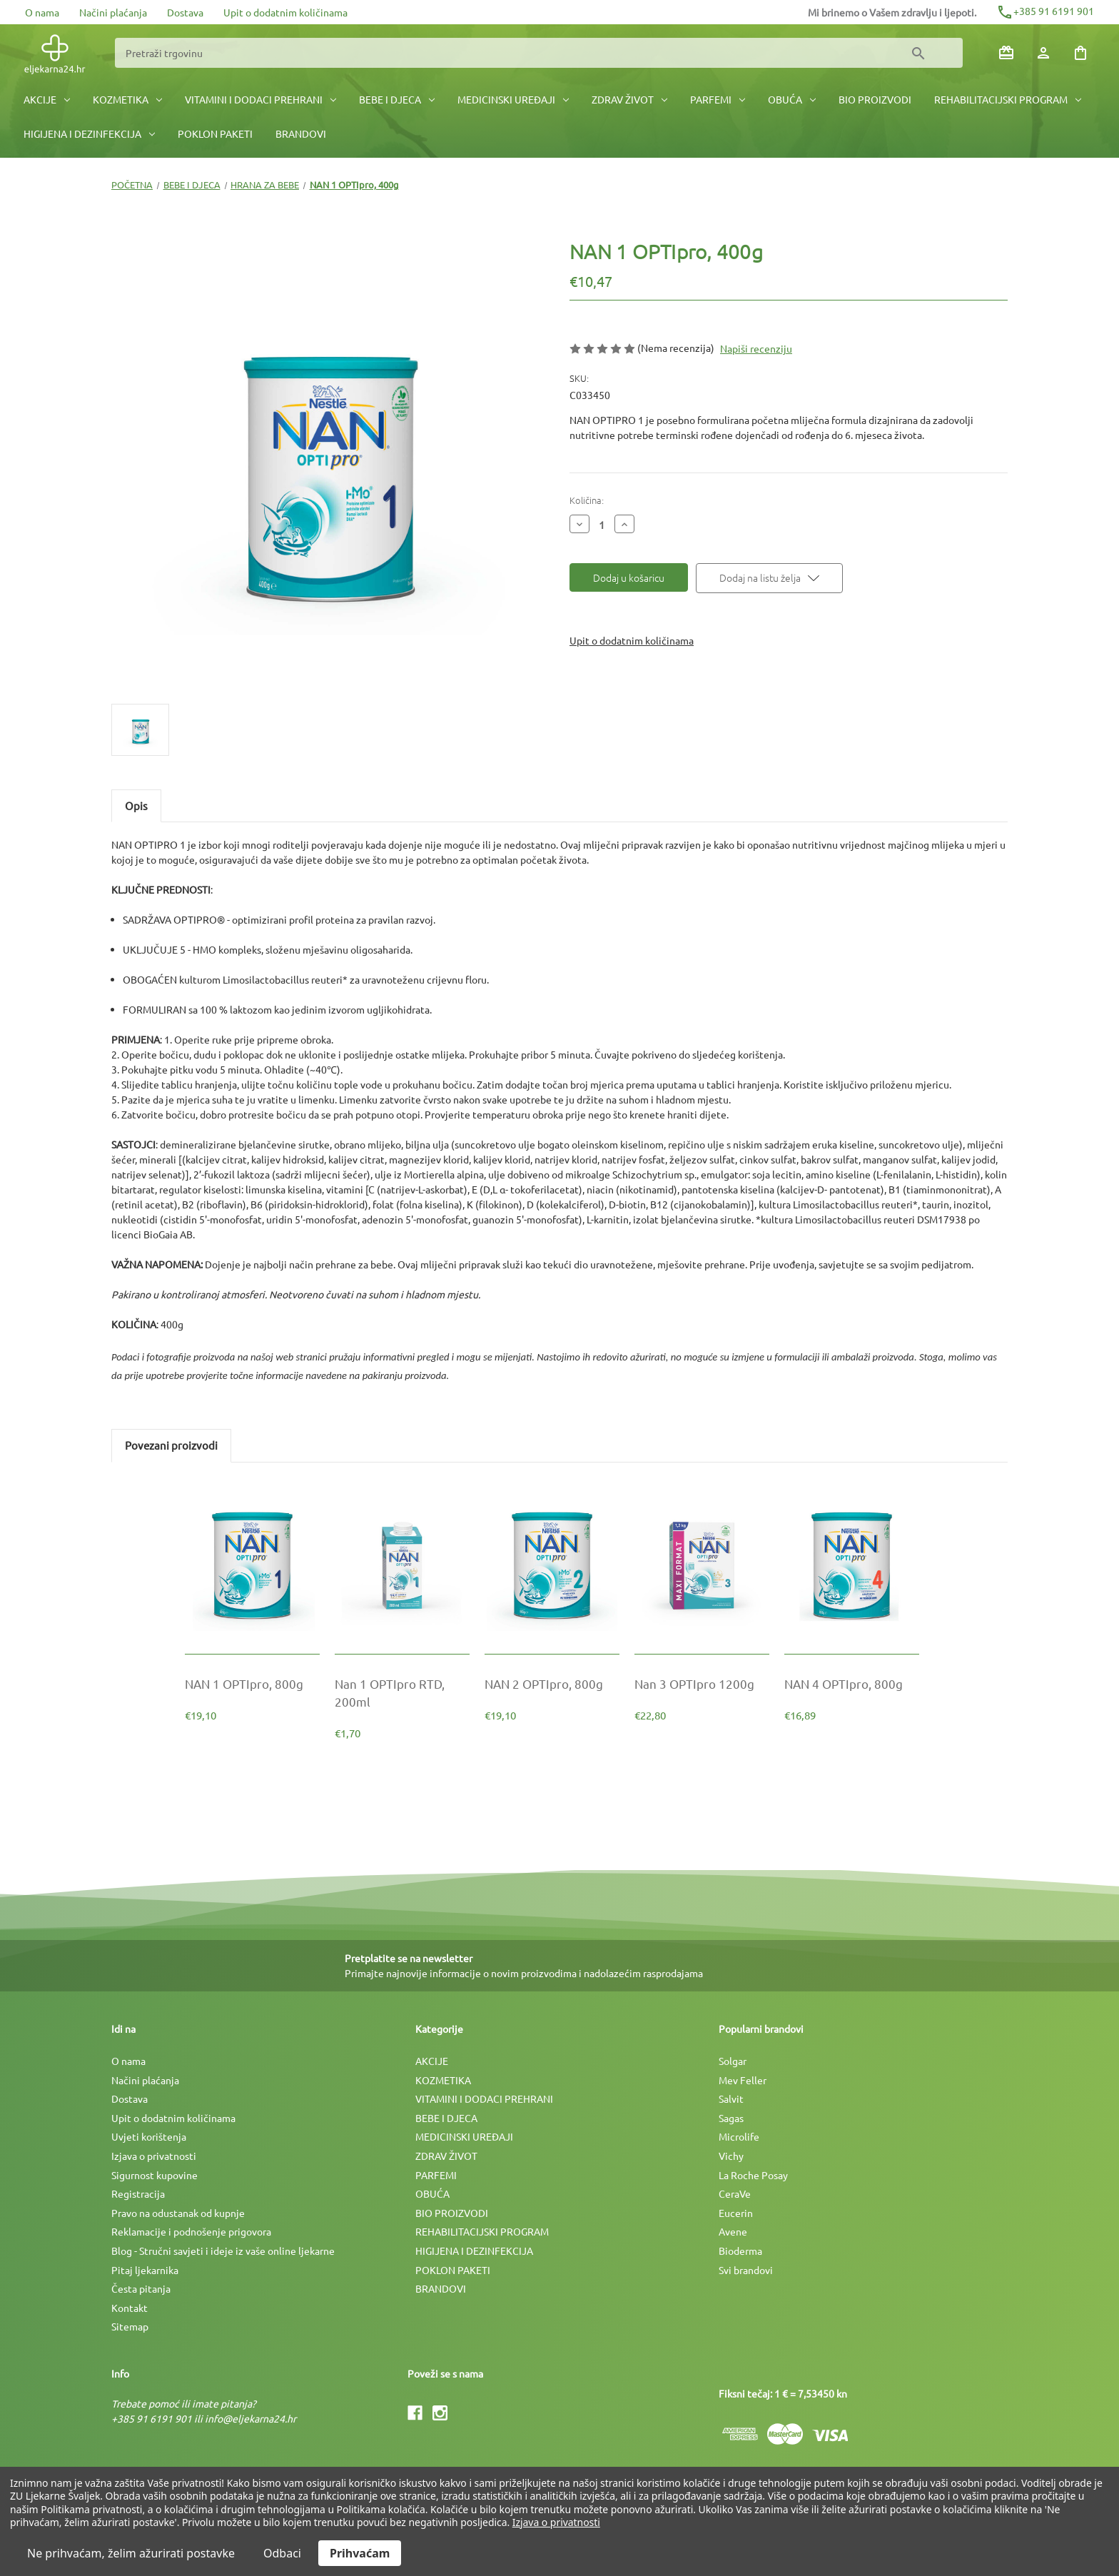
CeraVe (735, 2193)
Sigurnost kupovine (154, 2174)
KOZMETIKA (127, 99)
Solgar (732, 2060)
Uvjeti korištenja (148, 2136)
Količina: (586, 500)
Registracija (138, 2193)
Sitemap (129, 2326)
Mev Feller (742, 2080)
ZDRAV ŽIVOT (629, 99)
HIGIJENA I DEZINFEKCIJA (89, 133)
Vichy (731, 2155)
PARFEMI (717, 99)
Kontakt (129, 2307)
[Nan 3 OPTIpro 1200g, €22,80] (701, 1683)
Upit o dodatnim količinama (285, 12)
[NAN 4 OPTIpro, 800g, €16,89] (851, 1683)
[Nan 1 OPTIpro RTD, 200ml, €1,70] (402, 1692)
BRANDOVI (300, 133)
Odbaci (282, 2553)
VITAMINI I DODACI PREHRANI (260, 99)
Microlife (739, 2136)
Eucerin (736, 2212)
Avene (733, 2231)
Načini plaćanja (113, 12)
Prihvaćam (360, 2553)
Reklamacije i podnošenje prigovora (191, 2231)
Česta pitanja (141, 2288)
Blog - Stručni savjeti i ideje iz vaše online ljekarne (223, 2250)
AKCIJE (47, 99)
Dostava (185, 12)
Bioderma (740, 2250)
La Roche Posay (753, 2174)
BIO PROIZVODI (875, 99)
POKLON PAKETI (215, 133)
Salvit (731, 2098)
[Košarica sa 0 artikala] (1080, 52)
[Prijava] (1043, 52)
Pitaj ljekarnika (144, 2269)
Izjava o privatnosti (153, 2155)
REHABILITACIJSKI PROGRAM (1007, 99)
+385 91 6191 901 (1045, 10)
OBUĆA (792, 99)
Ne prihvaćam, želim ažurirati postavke (131, 2553)
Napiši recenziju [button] (756, 348)
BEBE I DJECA (397, 99)
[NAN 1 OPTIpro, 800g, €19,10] (252, 1683)
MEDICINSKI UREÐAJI (513, 99)
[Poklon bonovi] (1006, 52)
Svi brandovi (746, 2269)
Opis (136, 805)
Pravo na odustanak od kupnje (178, 2212)
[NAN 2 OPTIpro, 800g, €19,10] (552, 1683)
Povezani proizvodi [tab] (171, 1445)
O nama (42, 12)
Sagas (731, 2117)
